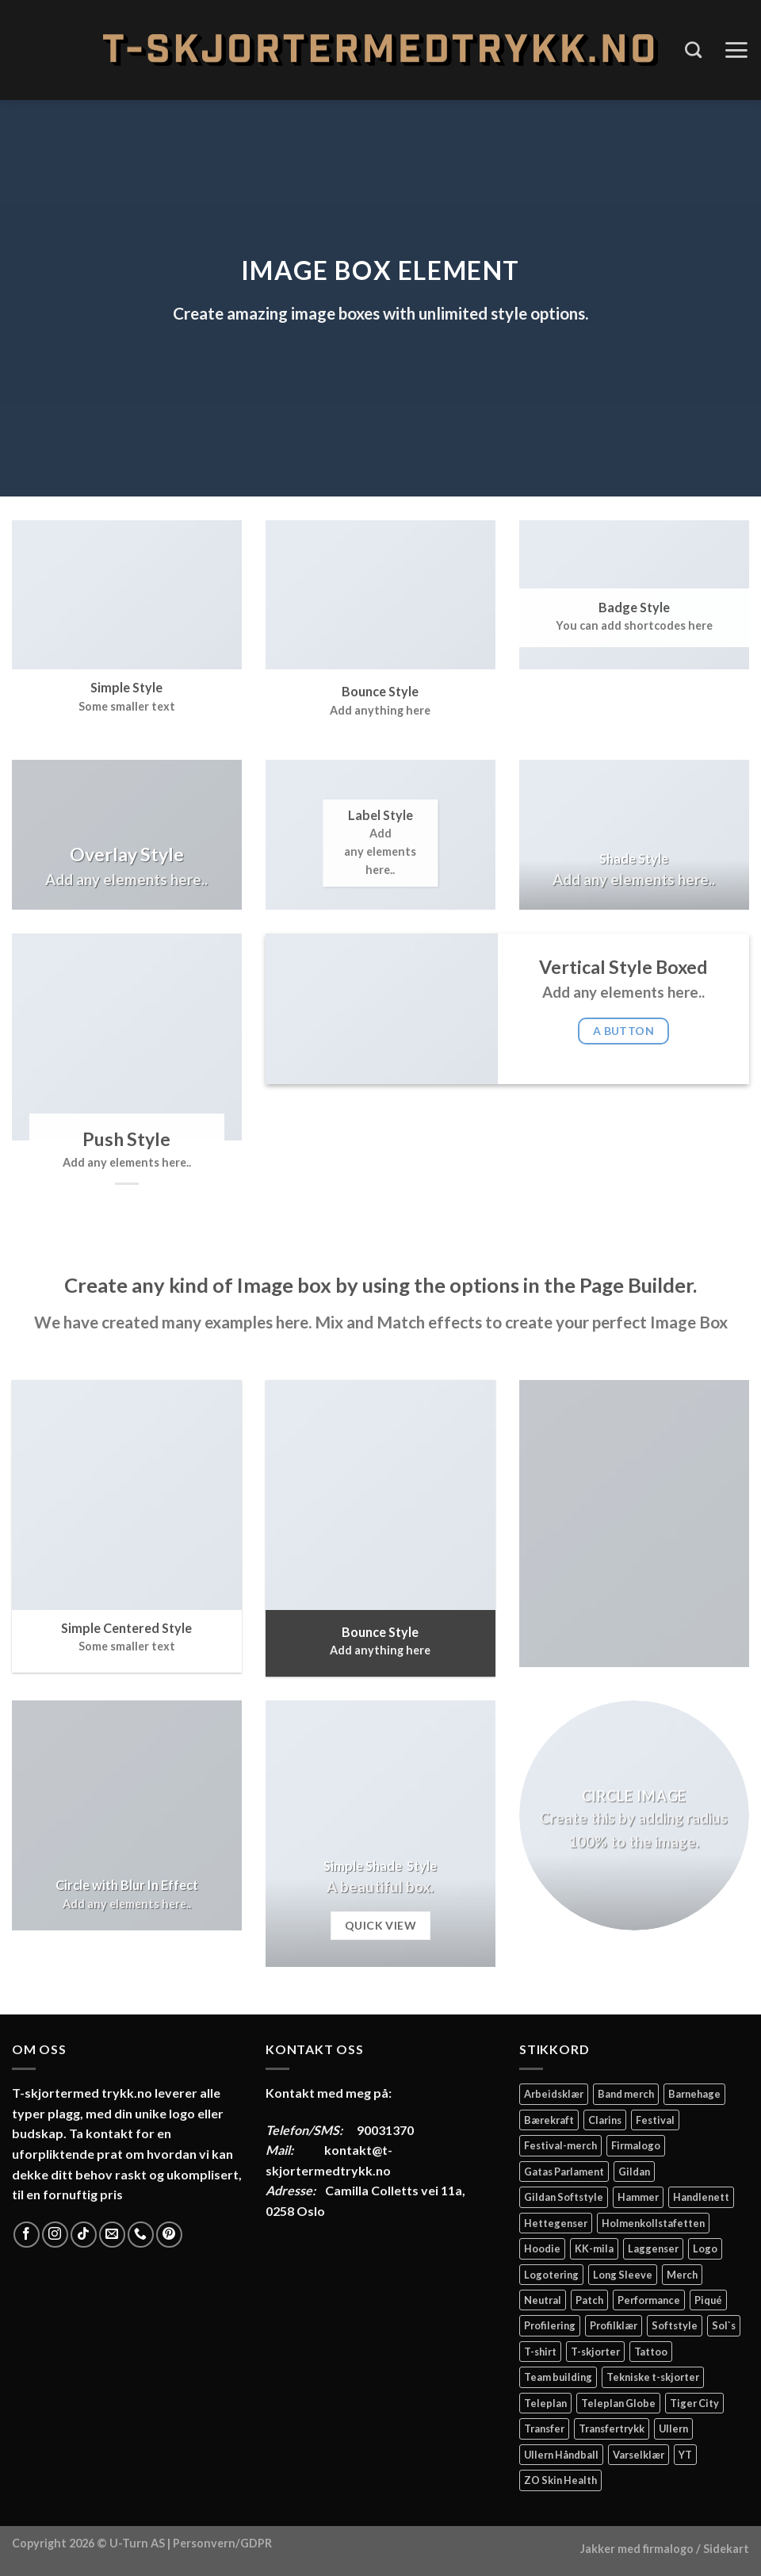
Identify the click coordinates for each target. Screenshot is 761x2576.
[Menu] (736, 50)
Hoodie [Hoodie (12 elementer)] (542, 2248)
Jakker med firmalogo (637, 2548)
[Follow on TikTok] (84, 2234)
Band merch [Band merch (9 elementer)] (626, 2093)
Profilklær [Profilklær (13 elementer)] (613, 2325)
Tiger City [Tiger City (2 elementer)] (694, 2403)
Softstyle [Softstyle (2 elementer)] (675, 2325)
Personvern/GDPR (222, 2543)
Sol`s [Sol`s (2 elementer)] (724, 2325)
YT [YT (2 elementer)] (685, 2454)
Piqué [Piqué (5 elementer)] (708, 2300)
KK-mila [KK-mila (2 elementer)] (594, 2248)
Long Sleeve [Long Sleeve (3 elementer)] (622, 2274)
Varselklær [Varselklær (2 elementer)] (638, 2454)
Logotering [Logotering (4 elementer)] (551, 2274)
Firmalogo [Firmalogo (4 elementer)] (635, 2145)
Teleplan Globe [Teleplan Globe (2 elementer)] (618, 2403)
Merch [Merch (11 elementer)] (682, 2274)
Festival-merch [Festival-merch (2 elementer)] (560, 2145)
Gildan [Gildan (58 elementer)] (634, 2171)
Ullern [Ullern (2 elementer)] (673, 2428)
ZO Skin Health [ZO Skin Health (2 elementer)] (560, 2480)
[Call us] (141, 2234)
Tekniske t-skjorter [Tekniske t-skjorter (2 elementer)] (652, 2377)
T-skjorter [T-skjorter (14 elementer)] (595, 2351)
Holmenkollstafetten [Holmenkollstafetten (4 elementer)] (653, 2223)
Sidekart (726, 2548)
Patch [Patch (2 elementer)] (589, 2300)
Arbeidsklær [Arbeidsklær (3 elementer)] (553, 2093)
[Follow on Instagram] (55, 2234)
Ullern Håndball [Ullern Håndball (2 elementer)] (561, 2454)
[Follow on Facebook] (26, 2234)
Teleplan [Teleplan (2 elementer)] (545, 2403)
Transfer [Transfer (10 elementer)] (544, 2428)
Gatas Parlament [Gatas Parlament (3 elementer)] (564, 2171)
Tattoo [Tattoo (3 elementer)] (650, 2351)
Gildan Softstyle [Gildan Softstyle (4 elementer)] (563, 2197)
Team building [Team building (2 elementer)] (558, 2377)
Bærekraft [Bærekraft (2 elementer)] (549, 2120)
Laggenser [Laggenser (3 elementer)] (653, 2248)
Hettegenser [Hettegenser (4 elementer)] (555, 2223)
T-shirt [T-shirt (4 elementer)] (540, 2351)
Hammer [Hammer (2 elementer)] (638, 2197)
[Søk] (693, 49)
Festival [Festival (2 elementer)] (655, 2120)
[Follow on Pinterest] (169, 2234)
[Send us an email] (112, 2234)
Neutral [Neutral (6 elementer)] (542, 2300)
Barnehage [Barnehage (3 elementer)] (694, 2093)
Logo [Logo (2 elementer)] (705, 2248)
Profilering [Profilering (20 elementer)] (550, 2325)
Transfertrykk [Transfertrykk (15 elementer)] (611, 2428)
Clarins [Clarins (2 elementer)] (604, 2120)
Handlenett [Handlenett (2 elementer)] (701, 2197)
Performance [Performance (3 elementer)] (649, 2300)
